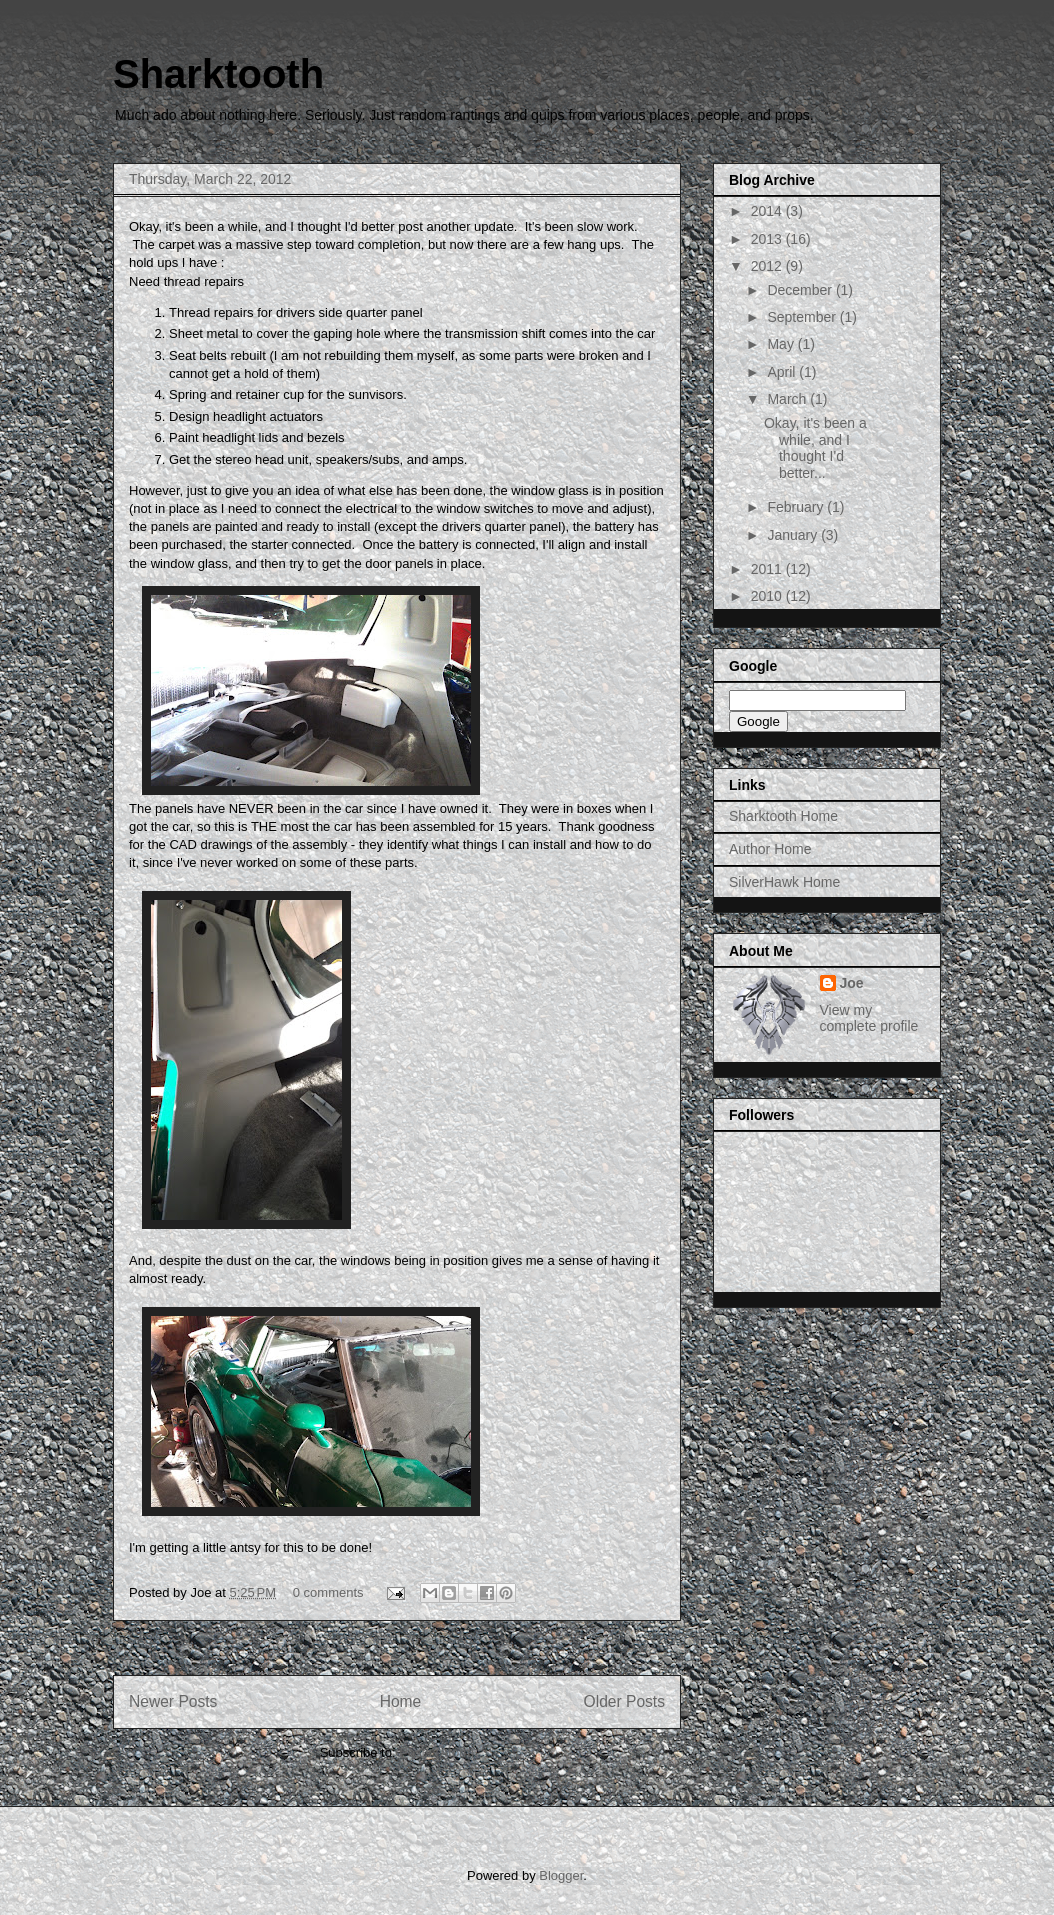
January (794, 535)
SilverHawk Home (784, 882)
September (803, 317)
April (783, 372)
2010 (768, 596)
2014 (768, 211)
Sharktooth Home (783, 816)
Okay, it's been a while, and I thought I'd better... (815, 448)
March (788, 399)
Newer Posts (173, 1701)
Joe (852, 983)
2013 (768, 239)
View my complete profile (869, 1018)
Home (401, 1701)
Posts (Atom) (436, 1752)
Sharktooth (218, 74)
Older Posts (624, 1701)
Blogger (561, 1875)
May (782, 344)
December (801, 290)
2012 (768, 266)
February (797, 507)
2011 (768, 569)
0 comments (328, 1592)
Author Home (770, 849)
